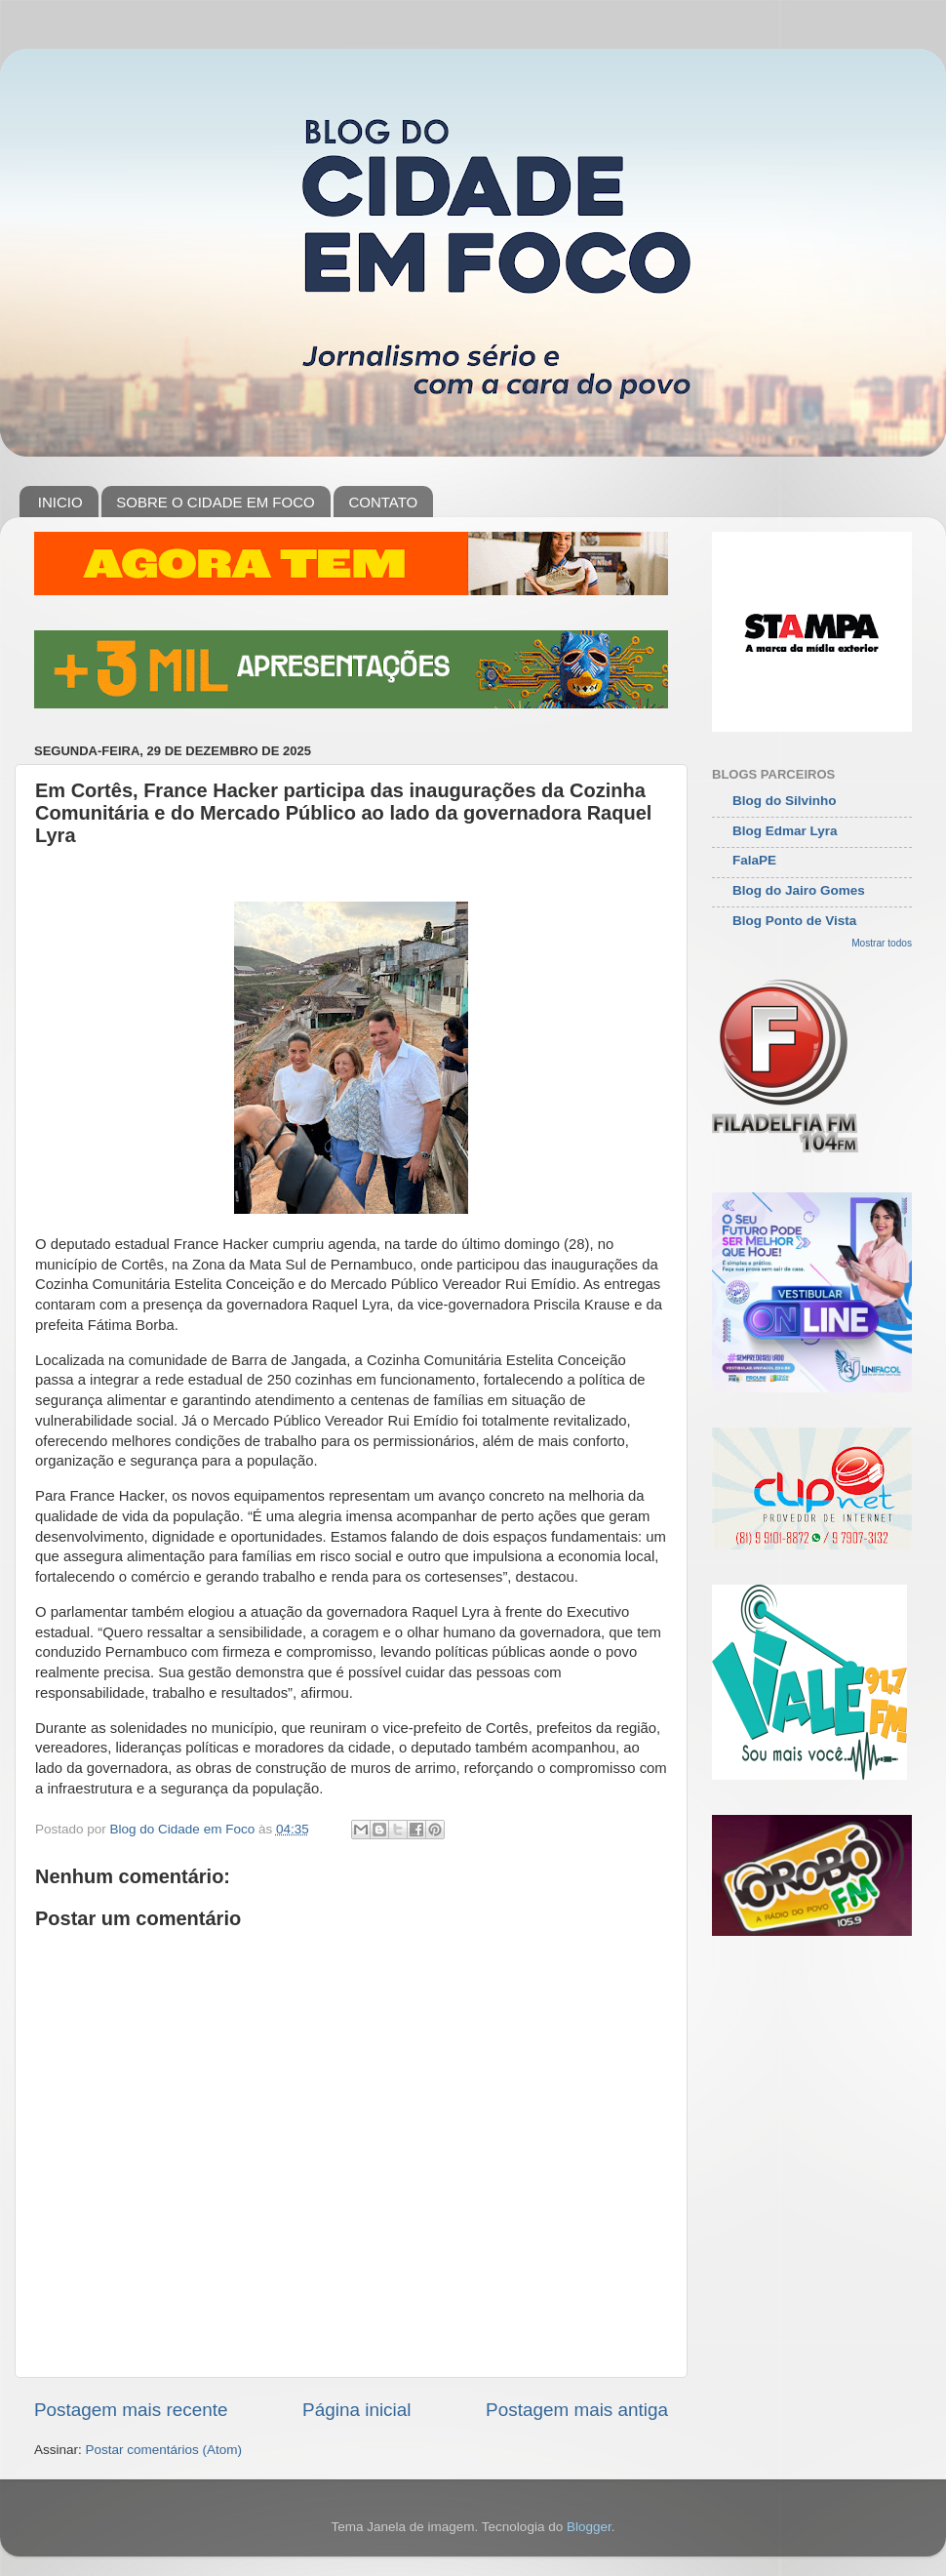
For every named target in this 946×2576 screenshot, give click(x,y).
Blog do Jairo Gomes (798, 890)
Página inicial (356, 2409)
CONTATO (382, 502)
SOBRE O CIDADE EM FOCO (215, 502)
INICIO (60, 502)
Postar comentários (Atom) (164, 2449)
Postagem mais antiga (577, 2409)
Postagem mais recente (130, 2409)
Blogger (589, 2526)
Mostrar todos (881, 943)
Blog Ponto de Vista (794, 920)
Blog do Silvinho (784, 800)
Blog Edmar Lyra (785, 831)
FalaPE (754, 860)
